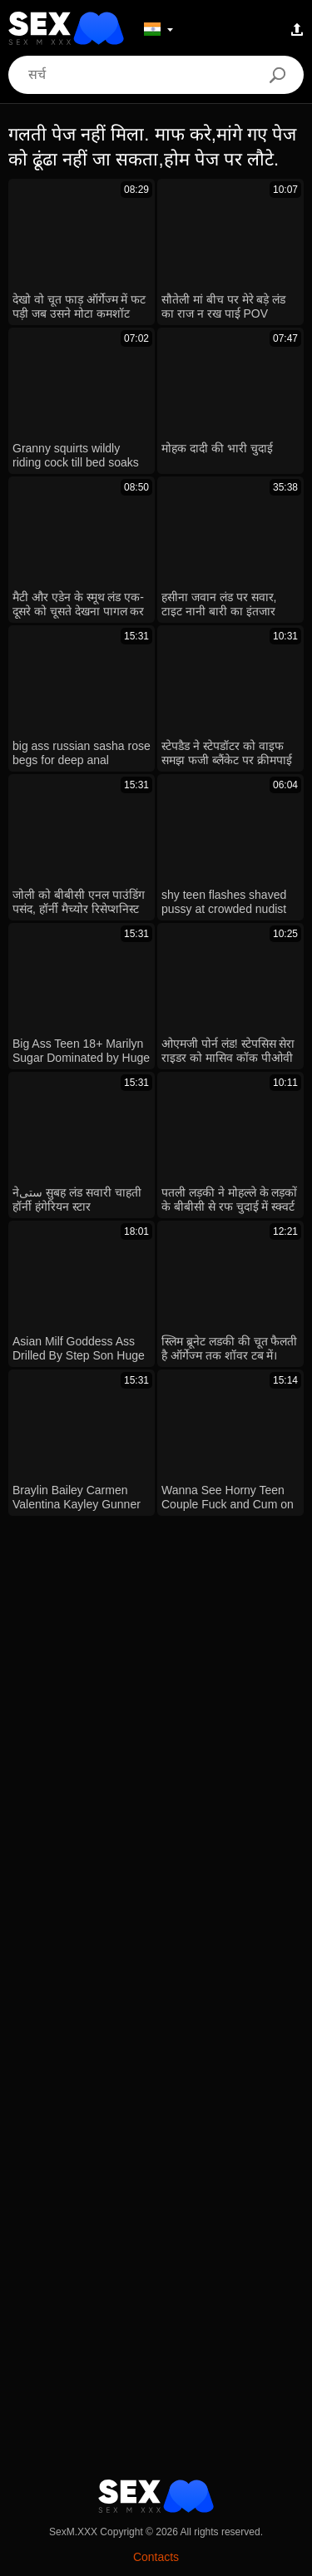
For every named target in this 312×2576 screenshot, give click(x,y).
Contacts (156, 2557)
